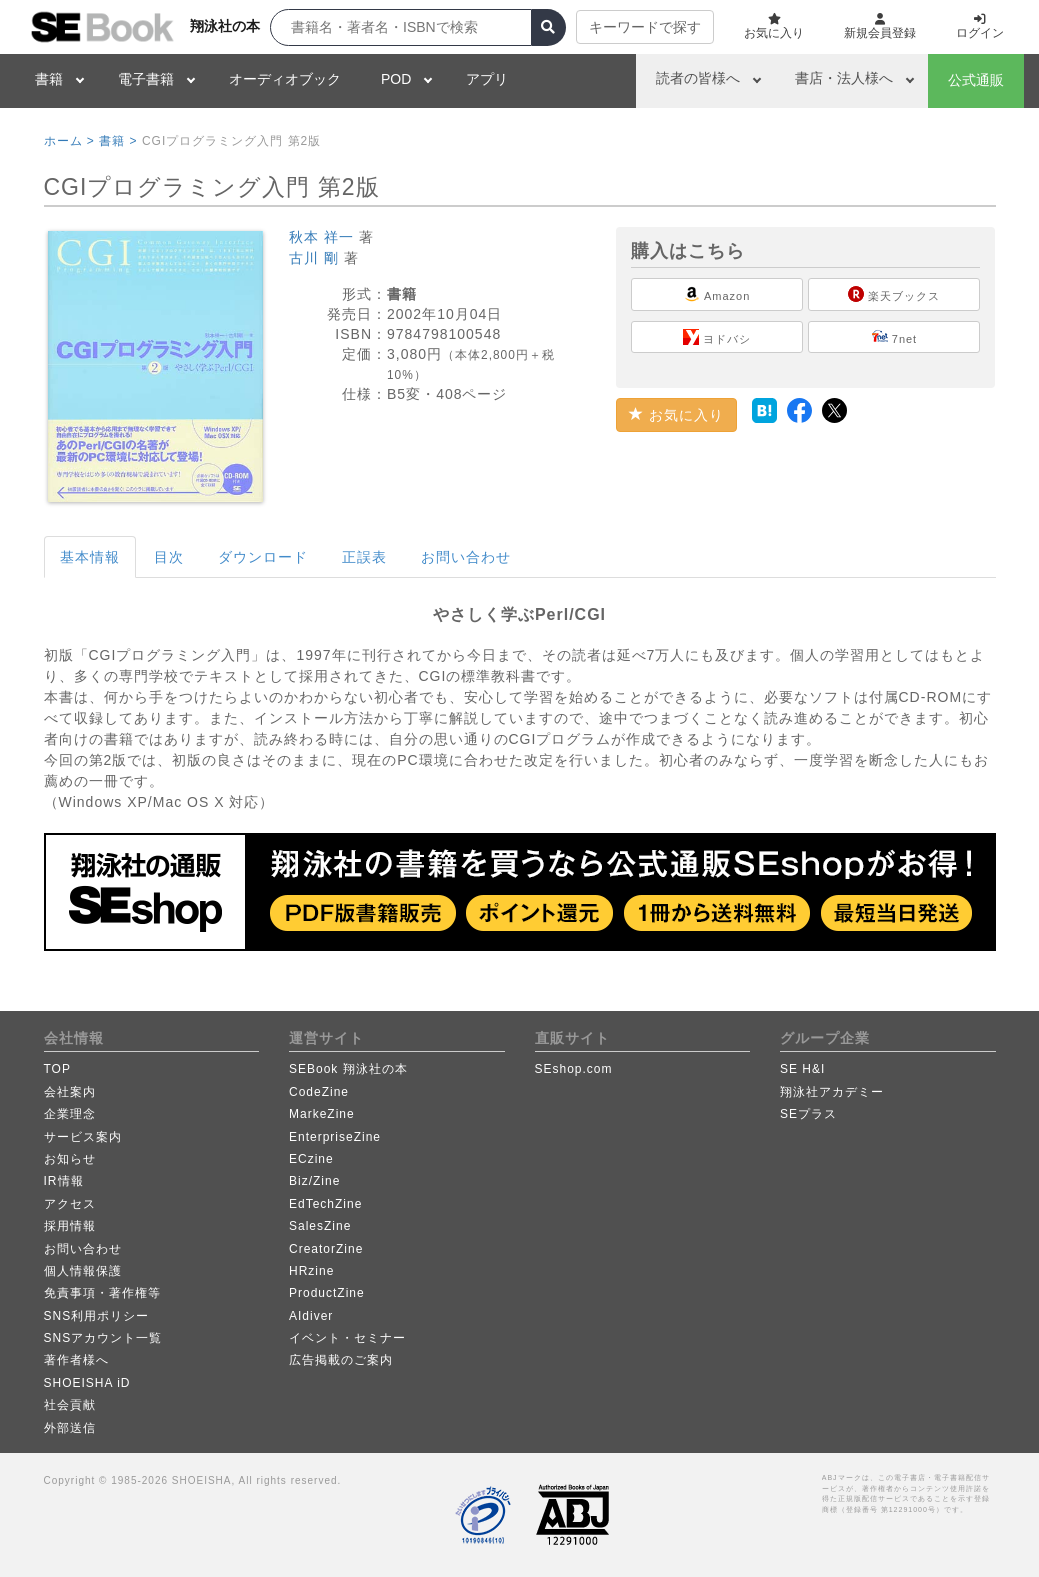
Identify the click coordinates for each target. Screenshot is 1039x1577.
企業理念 (70, 1114)
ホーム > (69, 141)
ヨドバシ (717, 337)
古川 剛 (314, 258)
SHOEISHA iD (87, 1383)
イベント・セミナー (347, 1338)
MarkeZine (322, 1114)
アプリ (487, 79)
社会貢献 (70, 1405)
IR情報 (64, 1181)
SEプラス (808, 1114)
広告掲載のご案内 (341, 1360)
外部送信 (70, 1428)
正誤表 (364, 557)
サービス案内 (83, 1137)
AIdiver (311, 1316)
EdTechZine (325, 1204)
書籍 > (118, 141)
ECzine (311, 1159)
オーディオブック (285, 79)
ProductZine (327, 1293)
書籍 (49, 79)
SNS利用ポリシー (97, 1316)
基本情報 (90, 557)
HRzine (311, 1271)
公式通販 (976, 80)
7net (894, 337)
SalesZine (320, 1226)
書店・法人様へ (844, 78)
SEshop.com (574, 1069)
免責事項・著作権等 (102, 1293)
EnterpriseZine (335, 1137)
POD (396, 79)
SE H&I (802, 1069)
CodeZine (319, 1092)
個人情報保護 (83, 1271)
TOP (57, 1069)
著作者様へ (76, 1360)
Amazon (717, 294)
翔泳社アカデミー (832, 1092)
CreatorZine (326, 1249)
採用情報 (70, 1226)
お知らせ (70, 1159)
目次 (169, 557)
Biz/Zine (314, 1181)
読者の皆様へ (698, 78)
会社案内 (70, 1092)
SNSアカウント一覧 (103, 1338)
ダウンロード (263, 557)
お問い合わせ (466, 557)
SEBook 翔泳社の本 (348, 1069)
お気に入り (676, 415)
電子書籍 (146, 79)
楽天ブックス (894, 294)
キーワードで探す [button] (645, 27)
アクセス (70, 1204)
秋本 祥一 (321, 237)
